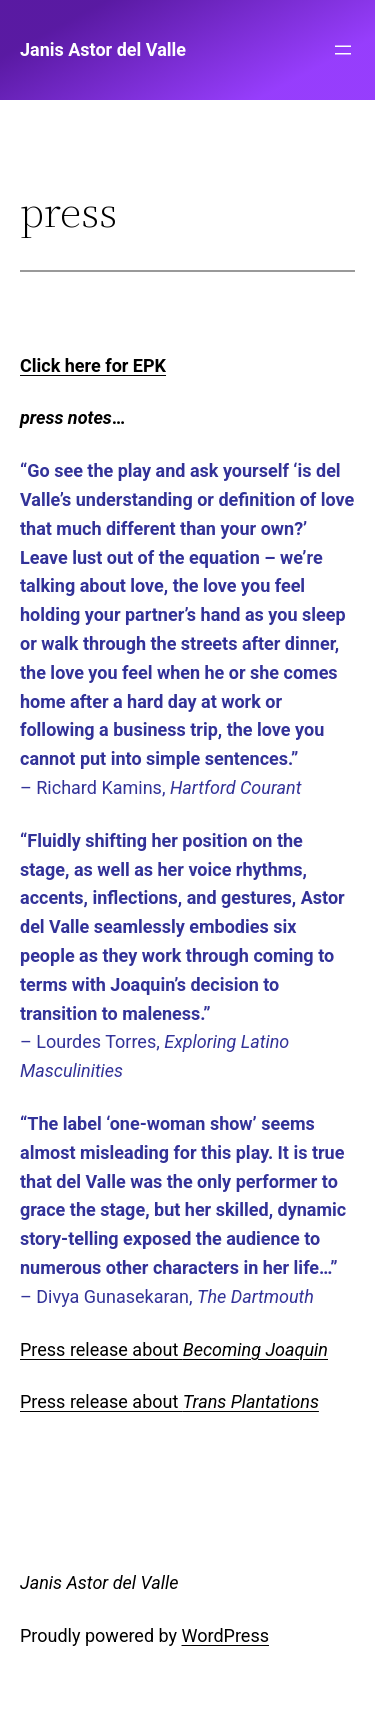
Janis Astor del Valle (103, 49)
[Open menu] (343, 50)
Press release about (174, 1349)
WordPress (225, 1635)
